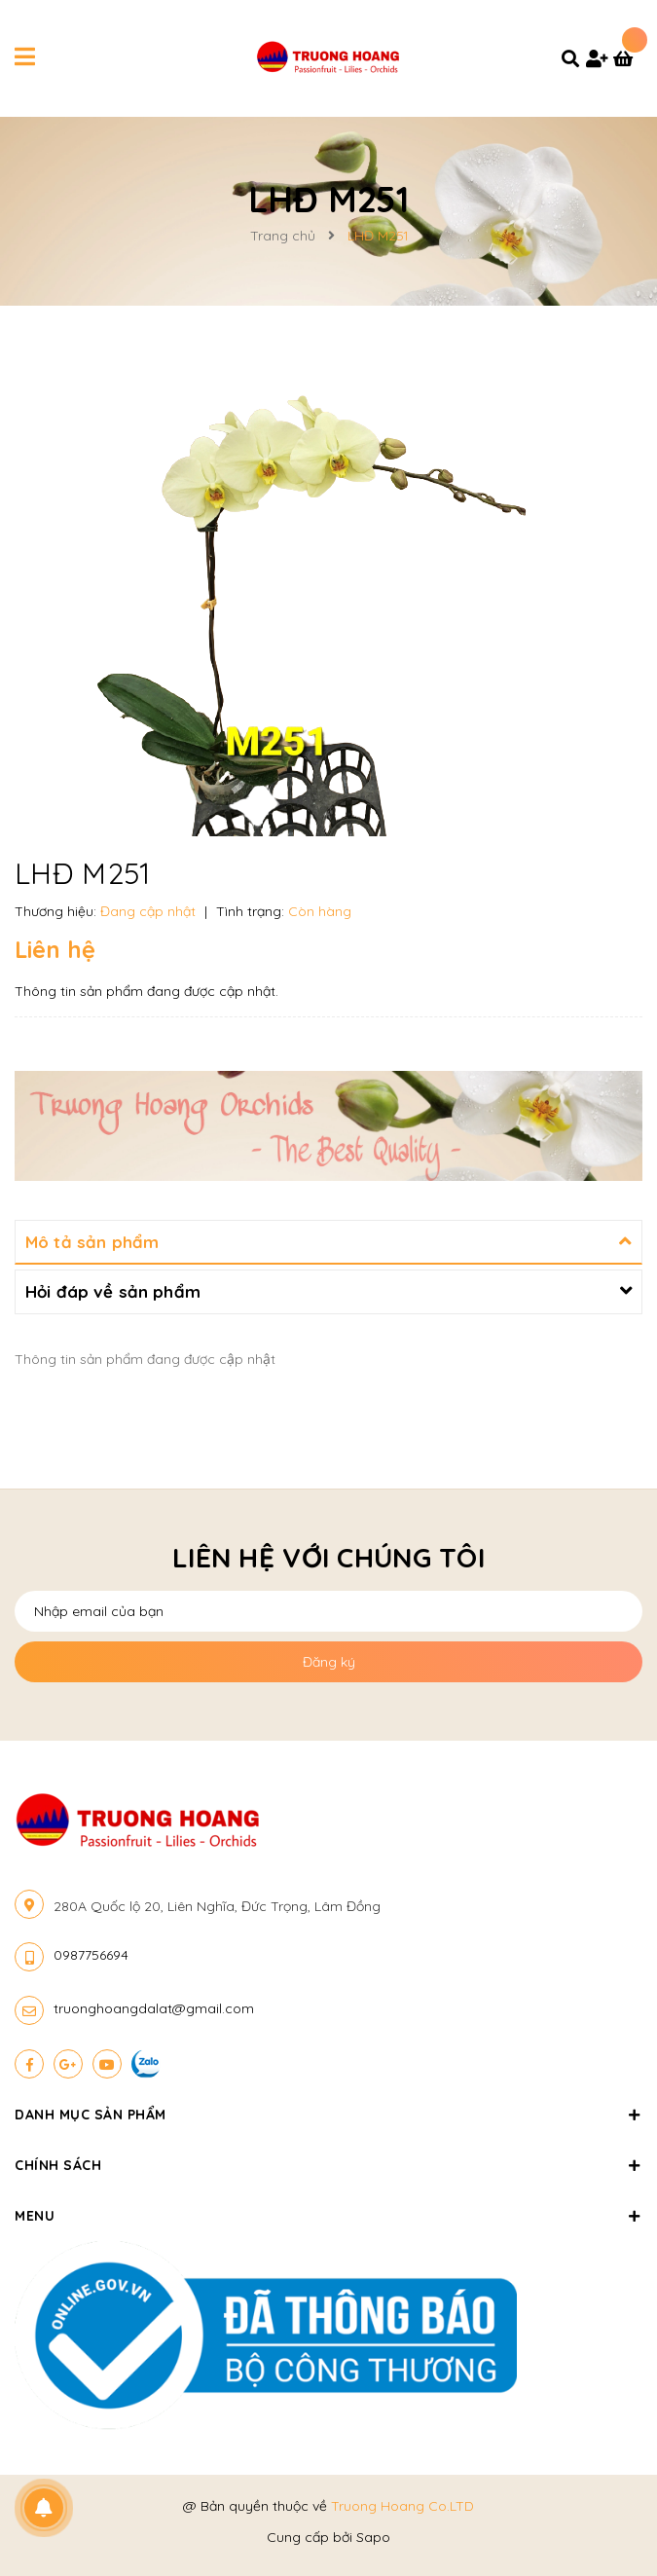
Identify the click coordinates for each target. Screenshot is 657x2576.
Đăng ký (329, 1662)
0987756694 (91, 1955)
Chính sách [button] (328, 2165)
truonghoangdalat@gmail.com (154, 2008)
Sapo (373, 2537)
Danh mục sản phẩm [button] (328, 2114)
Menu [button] (328, 2216)
